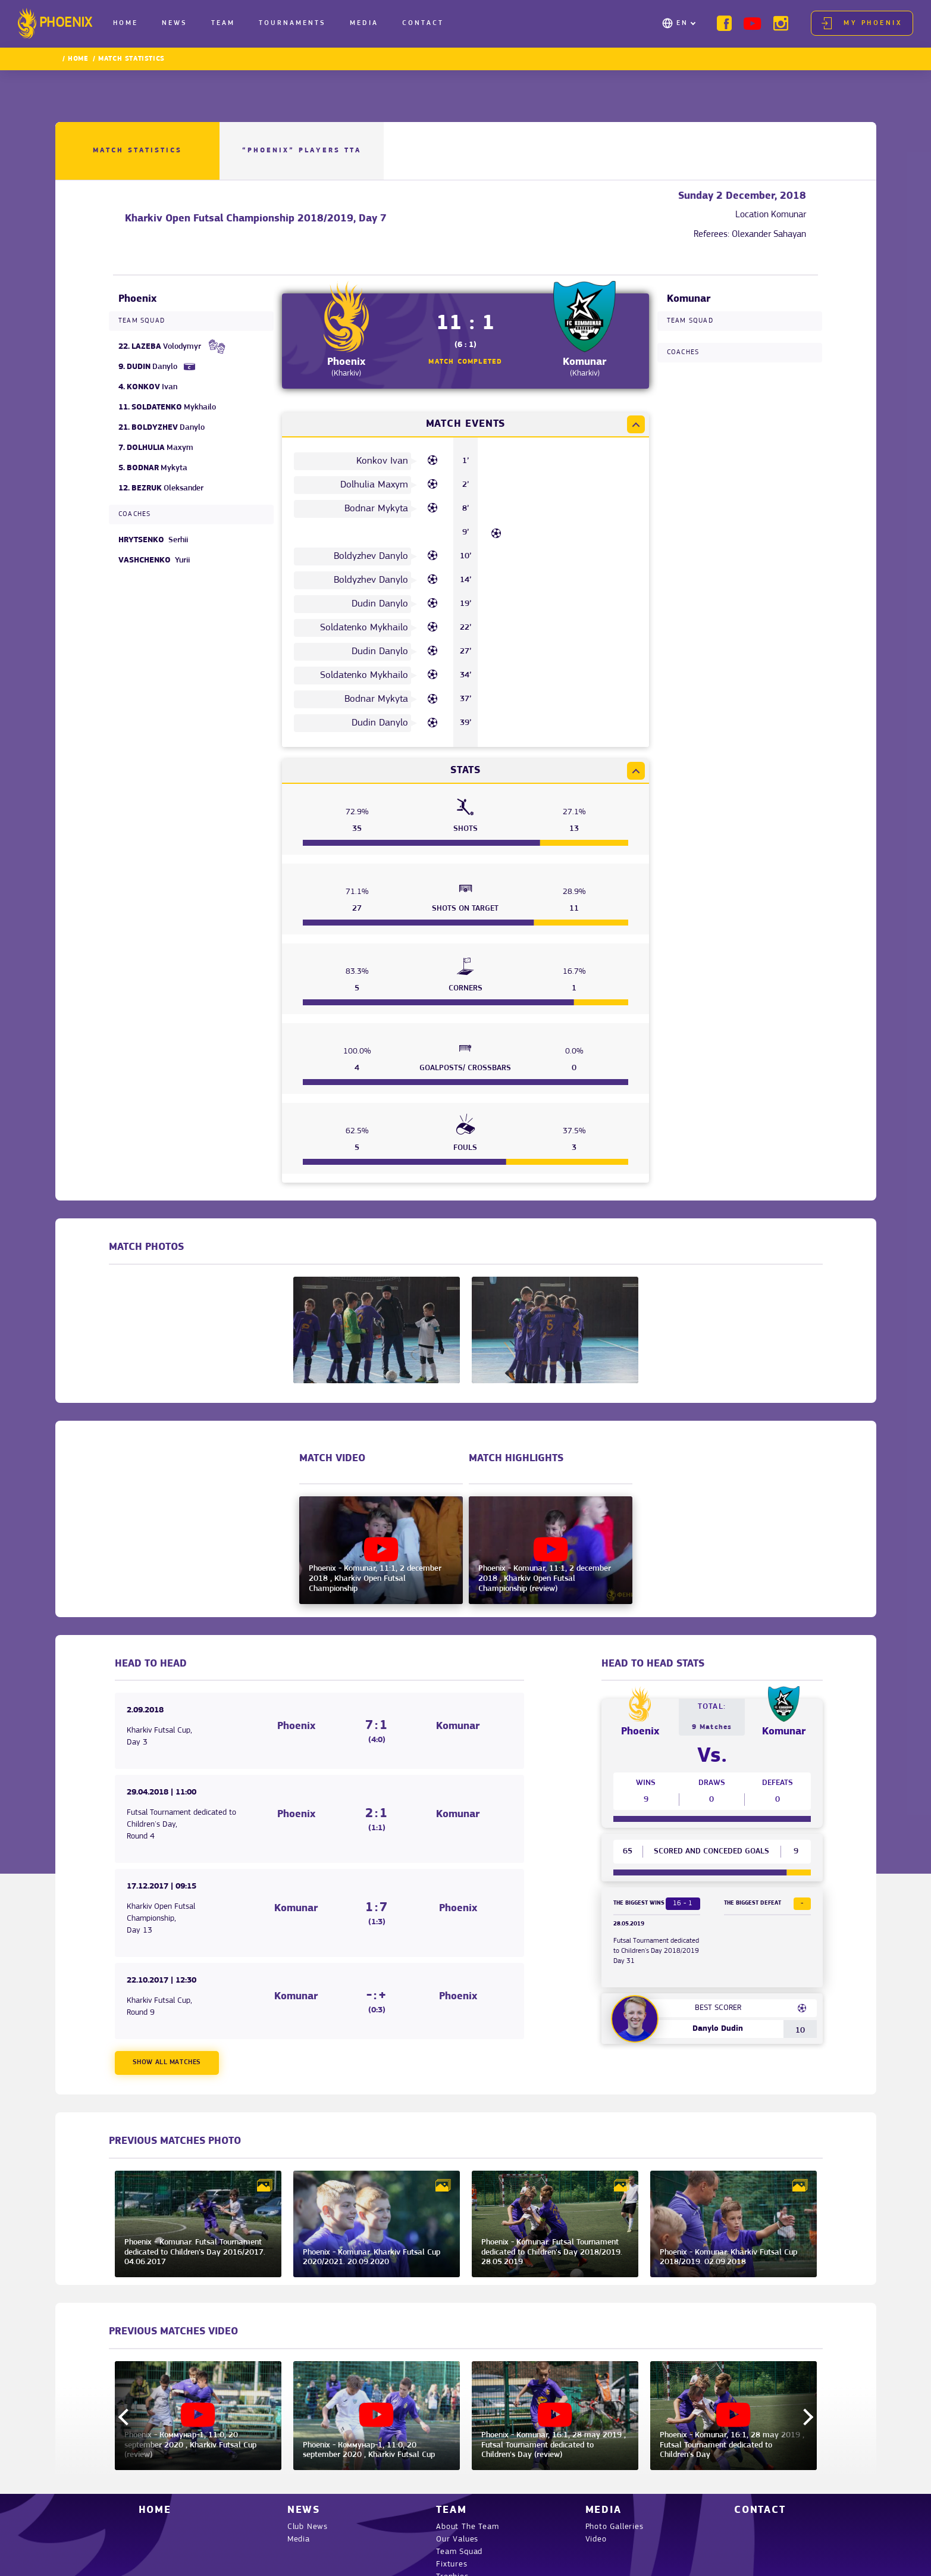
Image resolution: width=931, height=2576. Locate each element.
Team (223, 23)
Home (125, 23)
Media (364, 23)
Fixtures (451, 2564)
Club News (307, 2526)
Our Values (457, 2539)
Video (596, 2539)
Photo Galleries (614, 2526)
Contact (423, 23)
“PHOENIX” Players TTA (301, 150)
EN (682, 23)
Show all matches (167, 2062)
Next (804, 2417)
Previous (126, 2417)
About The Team (467, 2526)
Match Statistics (137, 150)
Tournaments (292, 23)
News (174, 23)
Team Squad (459, 2551)
